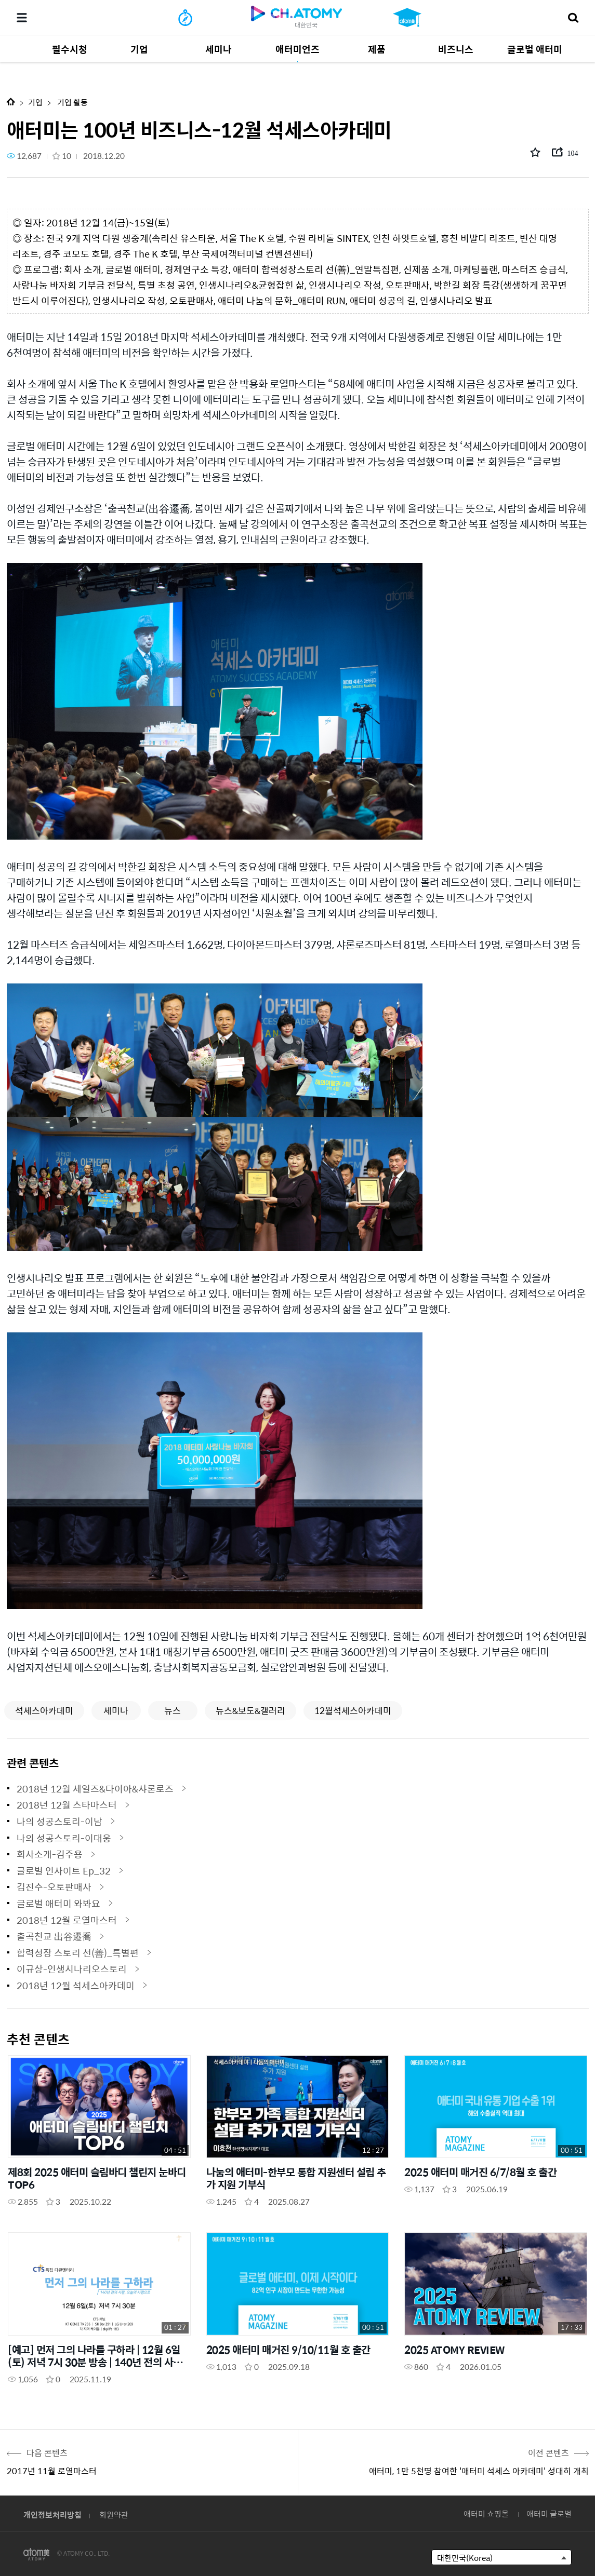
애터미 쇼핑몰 (486, 2513)
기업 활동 (72, 102)
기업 (35, 102)
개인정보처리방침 (52, 2514)
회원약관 (113, 2514)
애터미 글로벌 (549, 2513)
